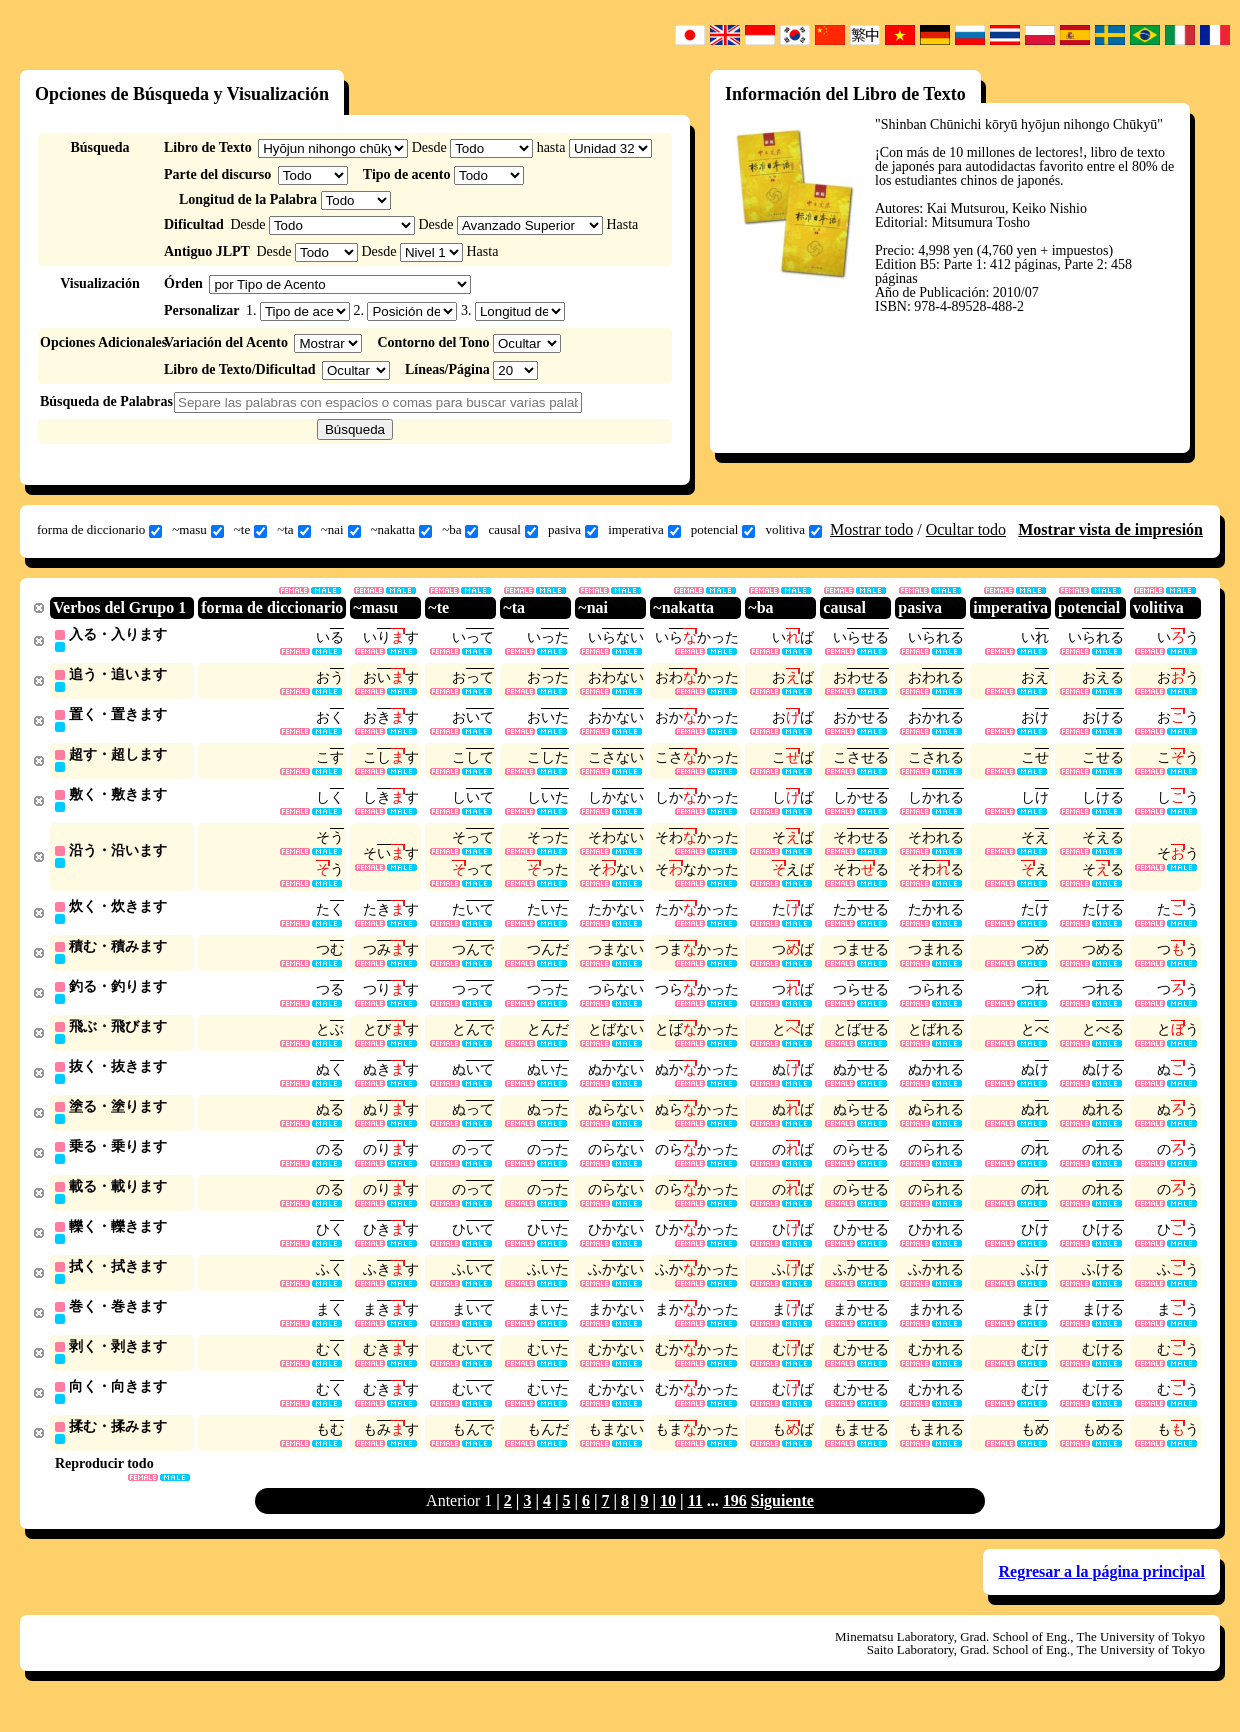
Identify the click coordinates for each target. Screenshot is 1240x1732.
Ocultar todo (966, 529)
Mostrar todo (871, 529)
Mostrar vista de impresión (1110, 529)
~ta (293, 530)
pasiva (573, 530)
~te (250, 530)
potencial (723, 530)
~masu (197, 530)
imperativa (644, 530)
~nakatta (402, 530)
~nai (341, 530)
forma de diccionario (99, 530)
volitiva (793, 530)
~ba (460, 530)
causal (512, 530)
